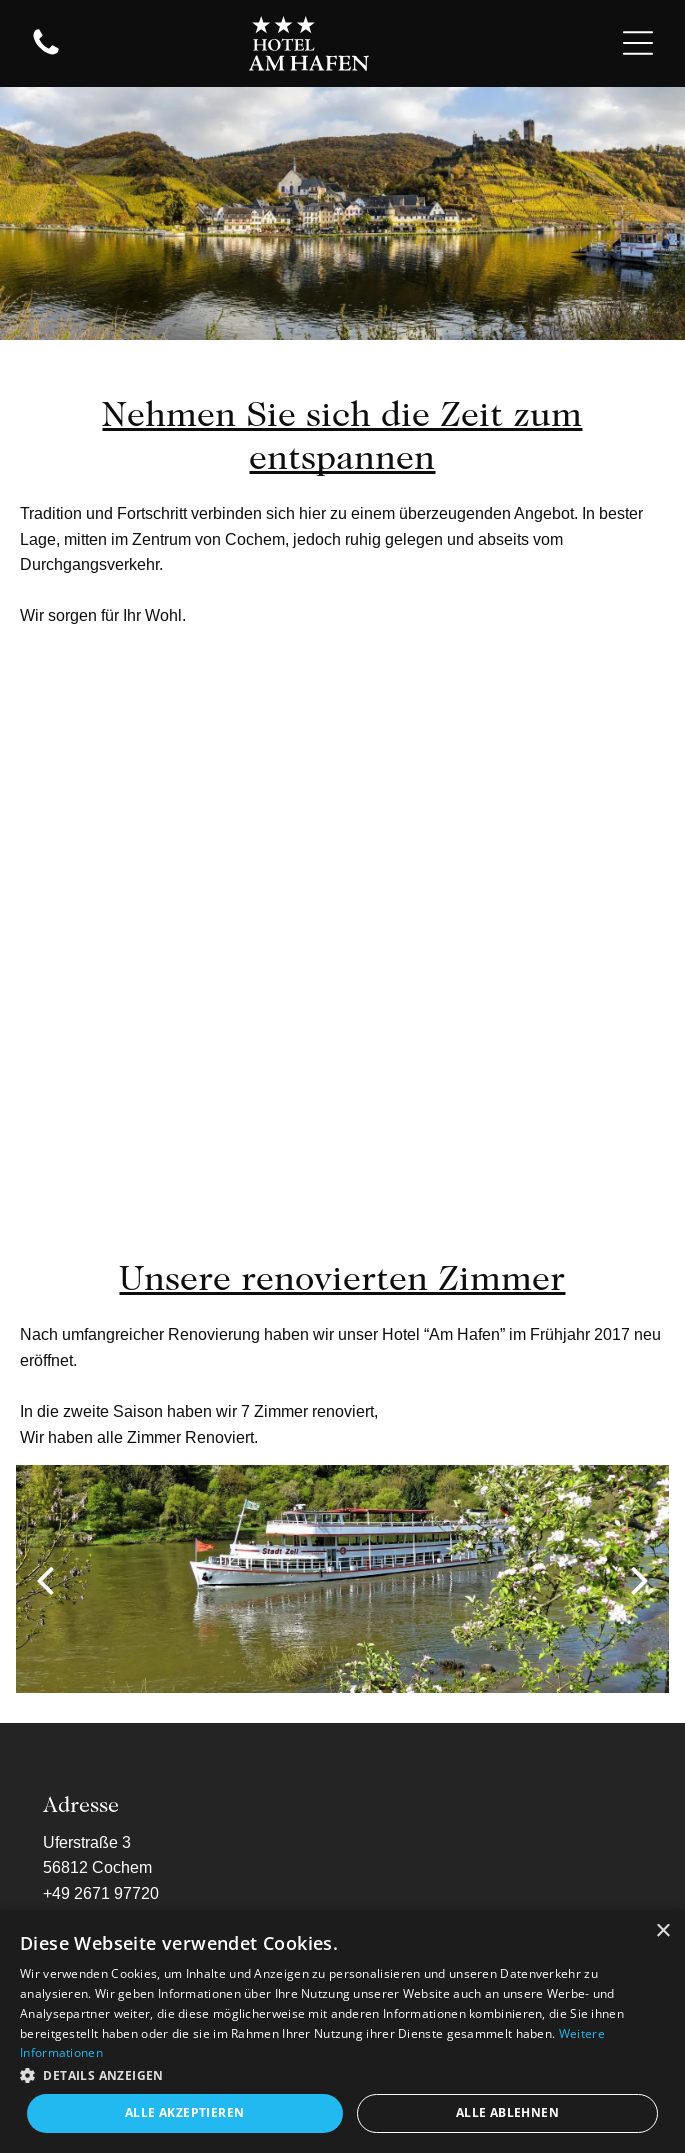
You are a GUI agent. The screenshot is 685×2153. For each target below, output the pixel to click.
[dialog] (342, 2031)
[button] (342, 2074)
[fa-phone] (46, 53)
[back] (45, 1579)
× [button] (662, 1931)
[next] (640, 1579)
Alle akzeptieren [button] (184, 2112)
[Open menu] (638, 43)
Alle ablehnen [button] (507, 2112)
